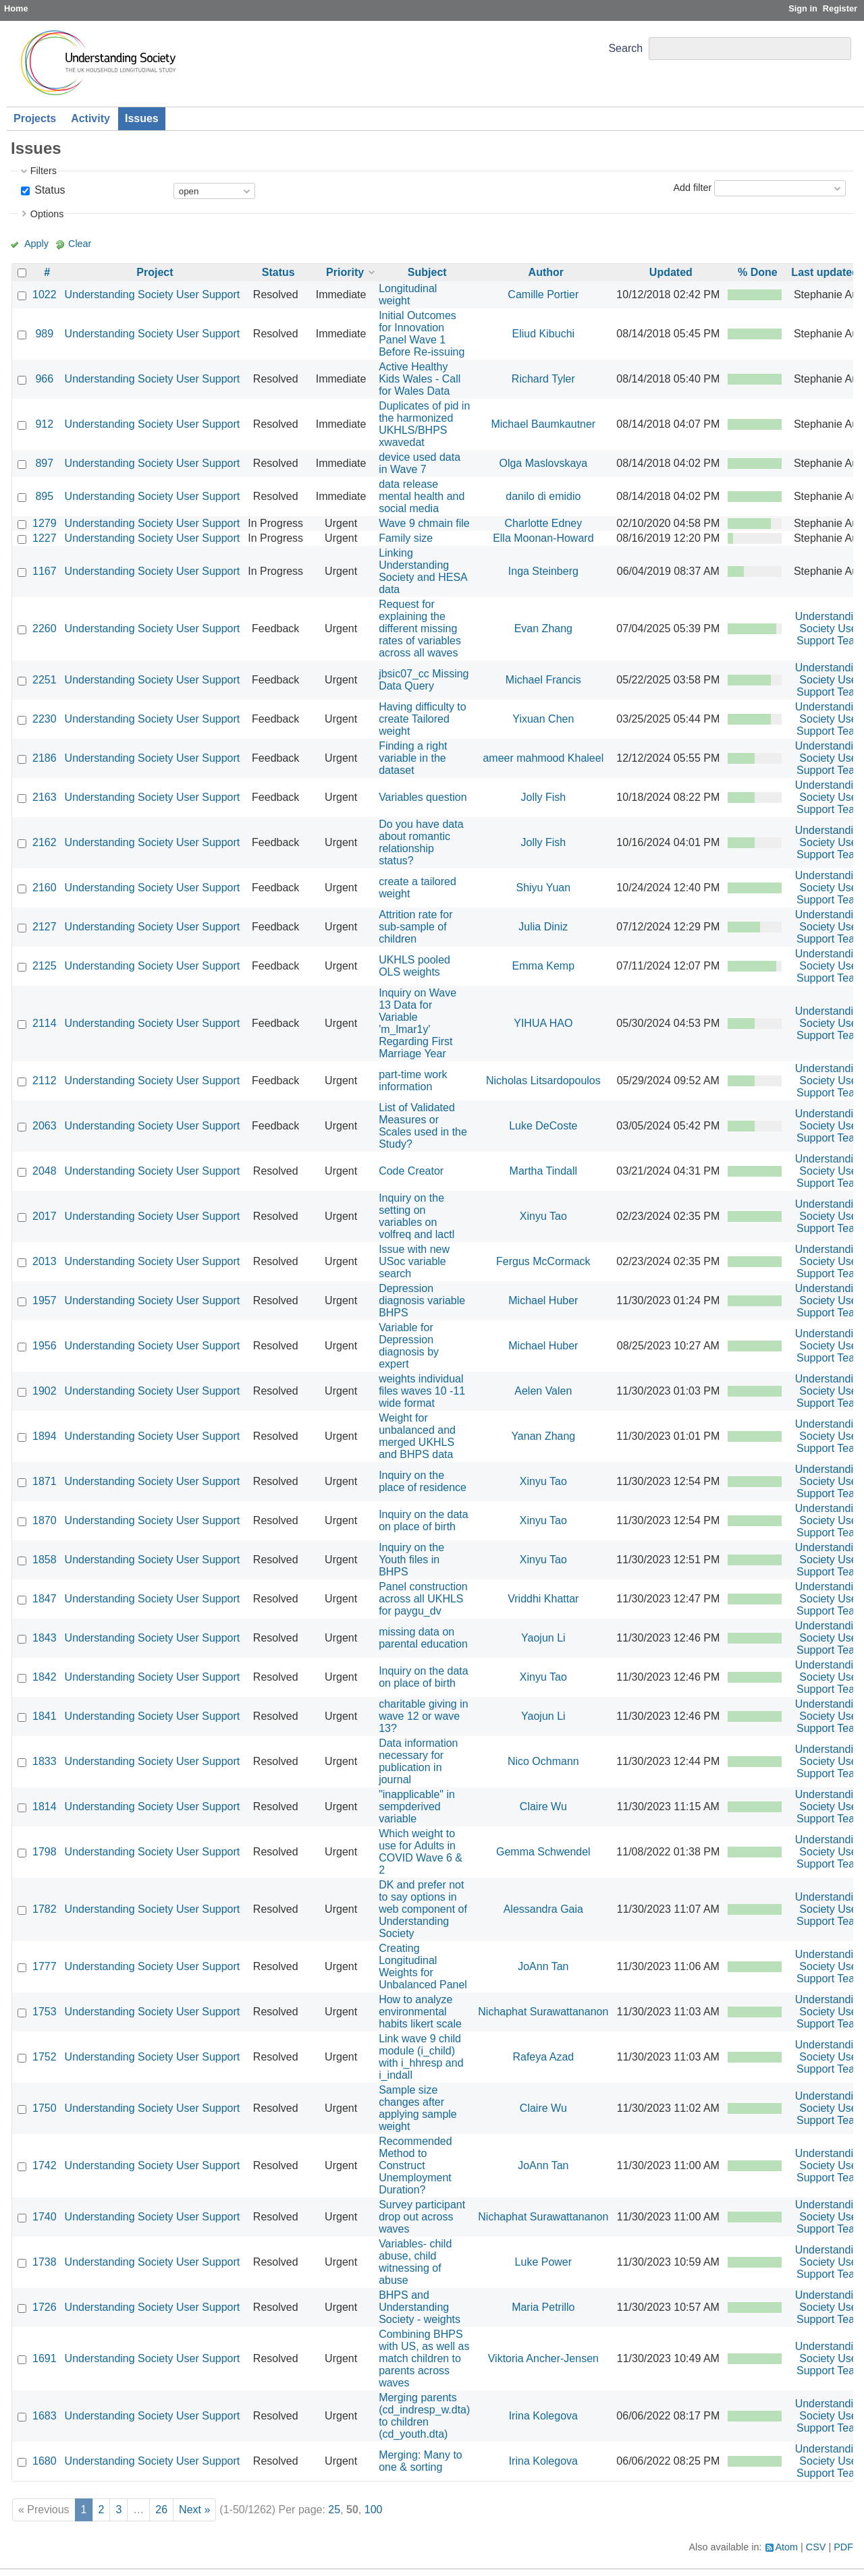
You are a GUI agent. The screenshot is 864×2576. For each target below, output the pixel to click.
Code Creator (411, 1171)
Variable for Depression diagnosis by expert (409, 1346)
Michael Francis (543, 679)
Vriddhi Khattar (543, 1598)
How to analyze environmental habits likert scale (420, 2011)
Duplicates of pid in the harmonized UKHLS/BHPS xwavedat (424, 424)
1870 (44, 1520)
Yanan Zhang (543, 1436)
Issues (142, 118)
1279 (44, 523)
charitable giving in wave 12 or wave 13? (423, 1716)
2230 (44, 719)
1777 (44, 1966)
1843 (44, 1638)
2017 (44, 1216)
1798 (44, 1851)
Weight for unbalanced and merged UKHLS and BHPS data (417, 1436)
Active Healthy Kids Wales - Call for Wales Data (419, 379)
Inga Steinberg (543, 571)
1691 (44, 2358)
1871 (44, 1481)
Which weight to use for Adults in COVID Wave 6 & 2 (420, 1852)
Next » (194, 2509)
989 (44, 333)
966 (44, 379)
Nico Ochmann (543, 1761)
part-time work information (413, 1080)
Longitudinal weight (408, 294)
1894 (44, 1436)
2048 (44, 1171)
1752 (44, 2057)
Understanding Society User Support (152, 294)
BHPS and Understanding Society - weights (419, 2307)
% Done (758, 272)
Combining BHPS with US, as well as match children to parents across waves (424, 2358)
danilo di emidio (543, 496)
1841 (44, 1716)
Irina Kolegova (543, 2415)
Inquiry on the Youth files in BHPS (411, 1559)
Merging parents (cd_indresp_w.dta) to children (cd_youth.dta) (424, 2416)
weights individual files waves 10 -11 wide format (422, 1391)
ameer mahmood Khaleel (543, 758)
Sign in (802, 8)
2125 (44, 966)
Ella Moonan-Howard (543, 538)
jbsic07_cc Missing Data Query (423, 680)
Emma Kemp (543, 966)
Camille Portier (543, 294)
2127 (44, 926)
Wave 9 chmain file (424, 523)
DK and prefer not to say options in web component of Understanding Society (423, 1909)
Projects (35, 118)
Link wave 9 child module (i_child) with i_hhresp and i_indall (421, 2057)
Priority (345, 272)
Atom (787, 2547)
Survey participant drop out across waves (422, 2217)
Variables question (422, 797)
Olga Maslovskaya (543, 463)
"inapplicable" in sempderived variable (417, 1806)
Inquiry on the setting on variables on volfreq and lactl (416, 1216)
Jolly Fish (543, 797)
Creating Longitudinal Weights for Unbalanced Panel (423, 1966)
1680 (44, 2461)
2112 (44, 1080)
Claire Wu (543, 1806)
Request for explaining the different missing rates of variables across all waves (420, 628)
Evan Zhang (543, 628)
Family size (406, 538)
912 (44, 424)
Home (16, 8)
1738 (44, 2262)
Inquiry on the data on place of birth (423, 1520)
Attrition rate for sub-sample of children (415, 927)
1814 (44, 1806)
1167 (44, 571)
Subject (427, 272)
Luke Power (543, 2262)
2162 (44, 842)
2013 (44, 1261)
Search (625, 48)
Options (47, 213)
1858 (44, 1559)
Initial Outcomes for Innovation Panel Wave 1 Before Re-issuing (421, 334)
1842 (44, 1677)
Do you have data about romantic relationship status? (421, 842)
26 (161, 2509)
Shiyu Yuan (543, 887)
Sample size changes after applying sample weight (418, 2108)
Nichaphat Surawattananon (543, 2011)
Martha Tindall (544, 1171)
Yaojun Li (543, 1638)
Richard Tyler (543, 379)
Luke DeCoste (543, 1125)
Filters (43, 170)
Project (154, 272)
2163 (44, 797)
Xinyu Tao (543, 1216)
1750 (44, 2108)
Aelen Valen (543, 1391)
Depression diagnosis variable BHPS (422, 1300)
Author (546, 272)
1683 (44, 2415)
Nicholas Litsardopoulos (543, 1080)
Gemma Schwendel (543, 1851)
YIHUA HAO (543, 1023)
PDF (843, 2547)
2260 (44, 628)
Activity (90, 118)
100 (373, 2509)
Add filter (692, 187)
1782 (44, 1909)
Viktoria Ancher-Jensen (543, 2358)
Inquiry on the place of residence (422, 1481)
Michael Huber (543, 1300)
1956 (44, 1345)
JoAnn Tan (543, 1966)
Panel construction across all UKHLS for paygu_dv (423, 1599)
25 (334, 2509)
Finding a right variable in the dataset (413, 758)
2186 (44, 758)
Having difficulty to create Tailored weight (422, 719)
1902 (44, 1391)
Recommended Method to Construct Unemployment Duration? (415, 2165)
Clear (79, 243)
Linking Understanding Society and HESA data (423, 571)
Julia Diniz (543, 926)
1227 (44, 538)
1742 (44, 2165)
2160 (44, 887)
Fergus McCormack (543, 1261)
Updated (671, 272)
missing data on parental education (423, 1638)
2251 (44, 679)
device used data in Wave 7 (419, 463)
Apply (36, 243)
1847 (44, 1598)
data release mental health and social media (421, 496)
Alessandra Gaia (543, 1909)
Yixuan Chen (543, 719)
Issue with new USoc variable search (414, 1261)
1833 (44, 1761)
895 (44, 496)
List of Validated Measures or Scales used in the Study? (423, 1126)
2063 (44, 1125)
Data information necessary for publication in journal (418, 1761)
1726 (44, 2307)
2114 (44, 1023)
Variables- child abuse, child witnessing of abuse (415, 2262)
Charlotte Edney (543, 523)
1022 (44, 294)
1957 (44, 1300)
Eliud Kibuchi (543, 333)
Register (840, 8)
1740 (44, 2216)
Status (48, 190)
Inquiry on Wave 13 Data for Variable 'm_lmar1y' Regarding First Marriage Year (417, 1023)
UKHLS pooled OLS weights (414, 966)
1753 (44, 2011)
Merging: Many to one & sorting (420, 2461)
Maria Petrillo (543, 2307)
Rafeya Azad (543, 2057)
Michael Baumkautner (543, 424)
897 (44, 463)
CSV (816, 2547)
